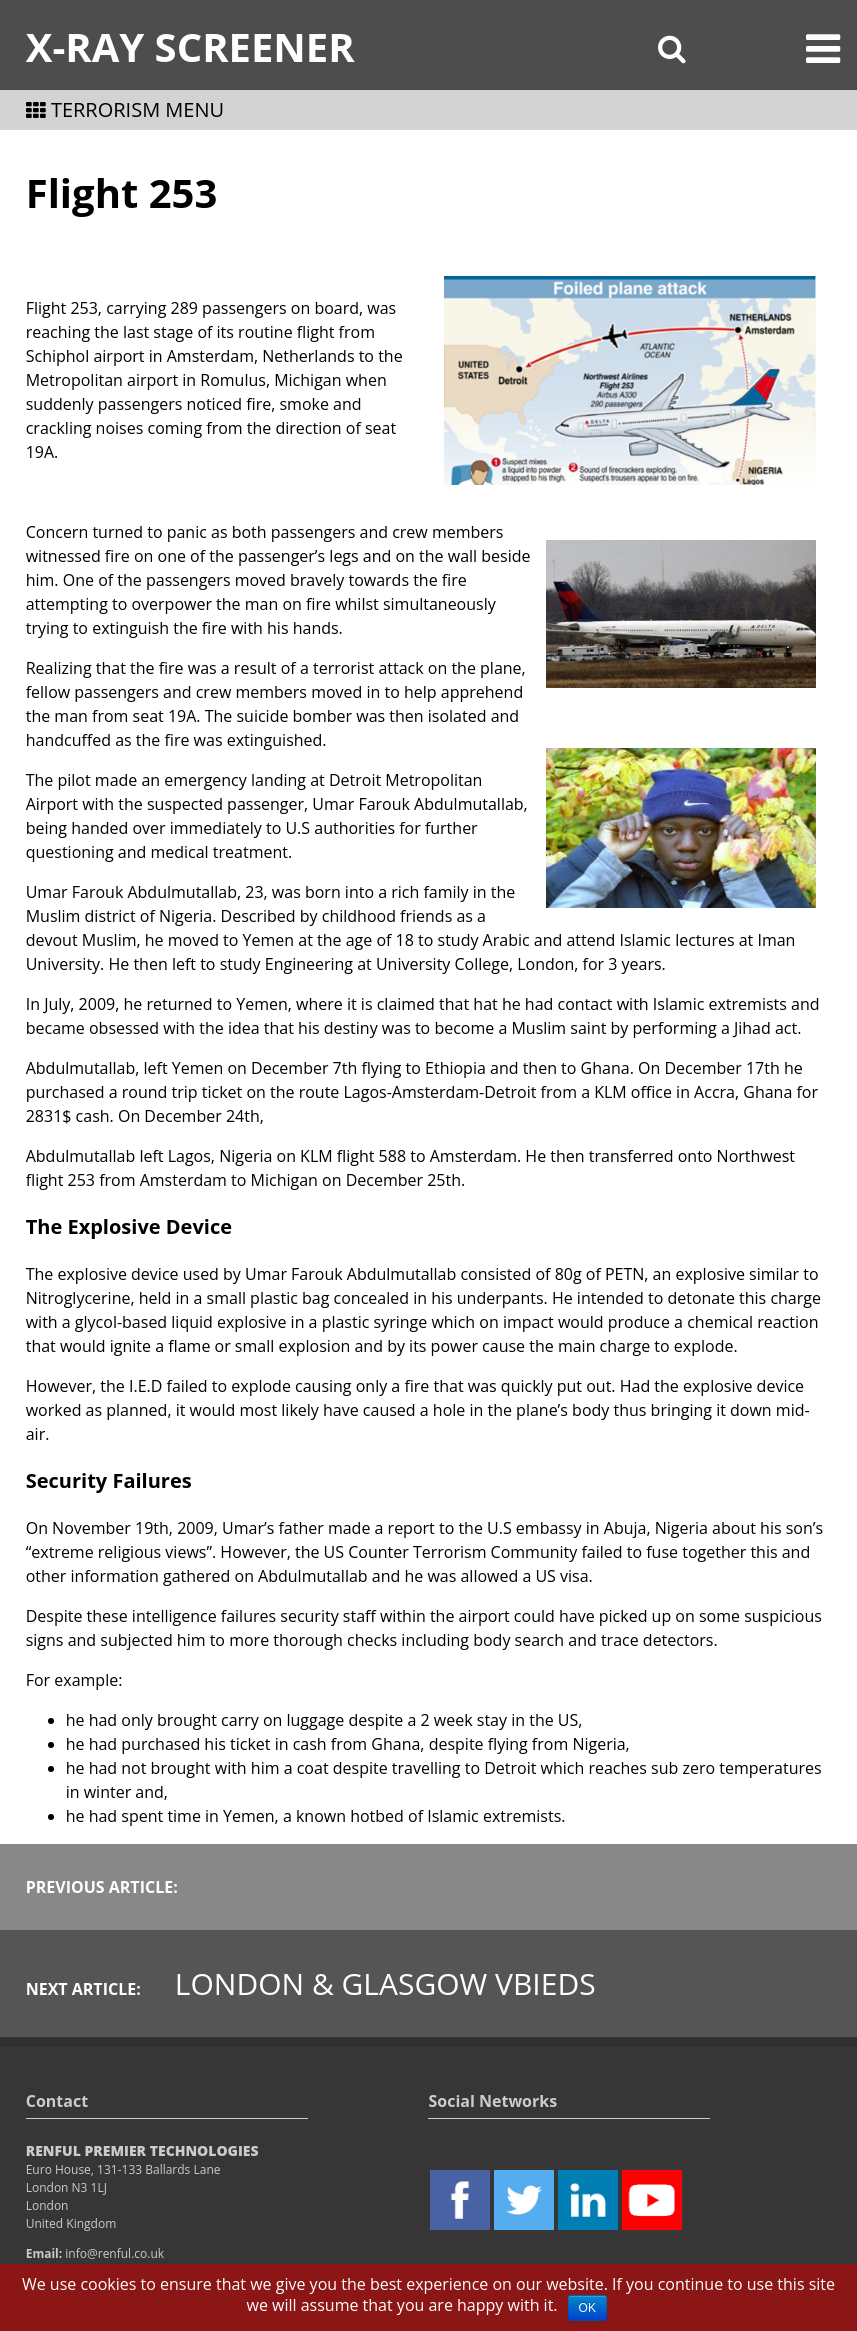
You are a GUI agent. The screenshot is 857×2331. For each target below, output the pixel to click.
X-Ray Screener (190, 46)
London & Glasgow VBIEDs (385, 1983)
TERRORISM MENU (125, 109)
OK (587, 2308)
